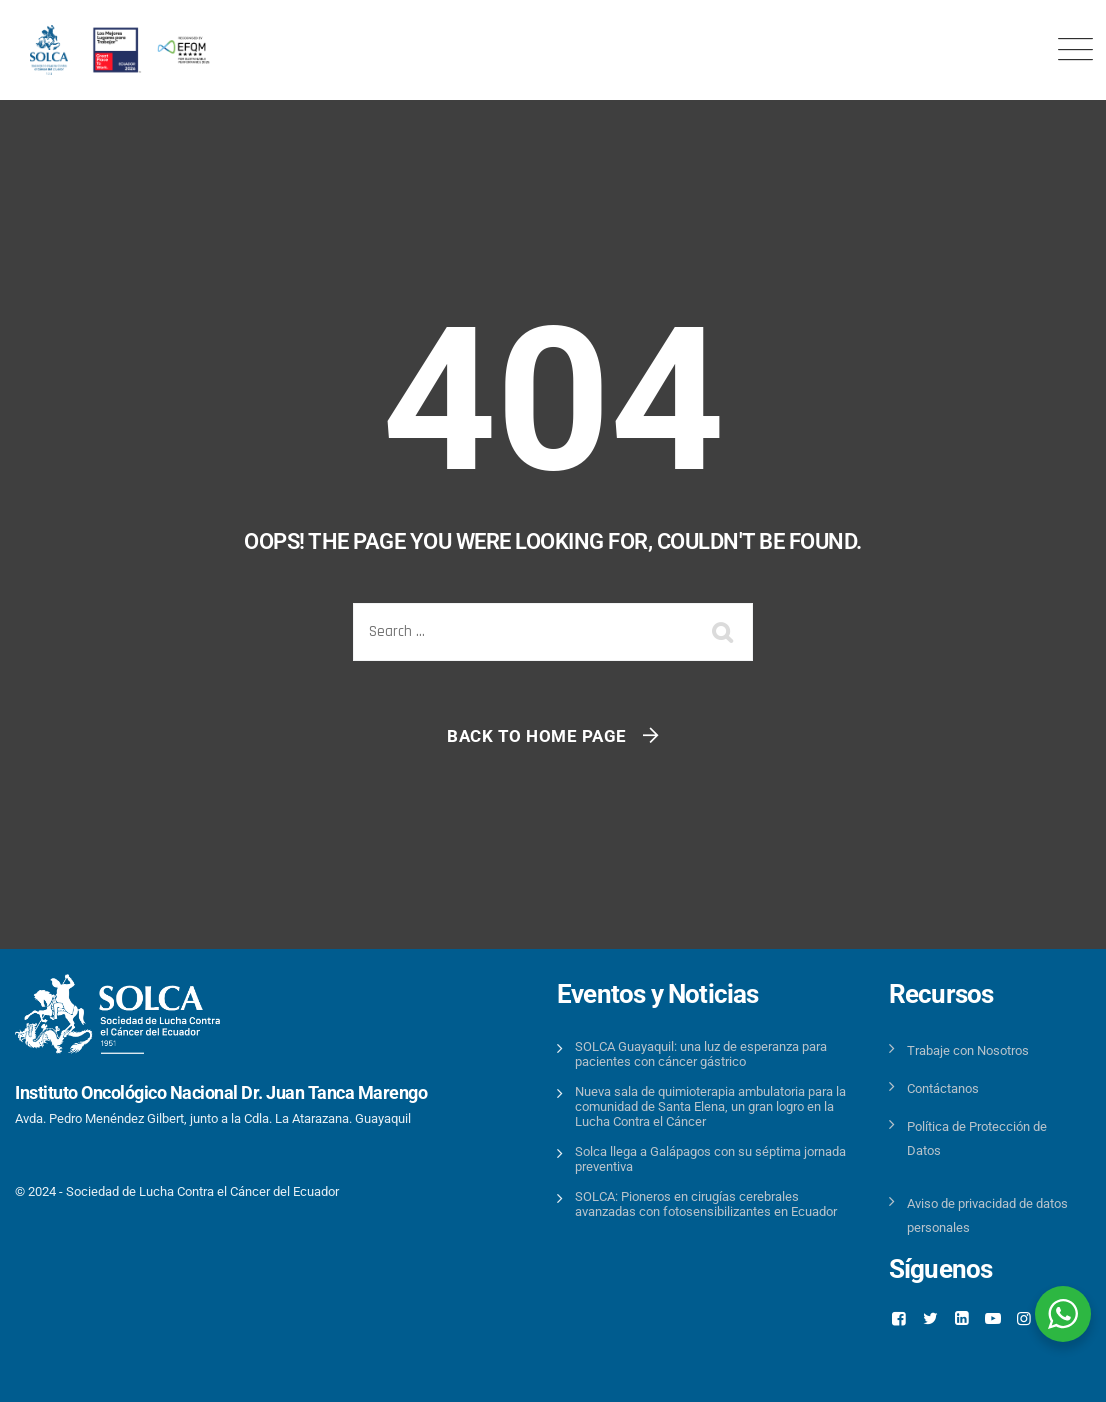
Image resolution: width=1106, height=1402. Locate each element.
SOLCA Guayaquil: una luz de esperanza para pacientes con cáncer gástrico (701, 1054)
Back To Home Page (537, 736)
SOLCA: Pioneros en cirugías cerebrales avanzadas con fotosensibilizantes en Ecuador (706, 1204)
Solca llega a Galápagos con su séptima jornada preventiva (710, 1159)
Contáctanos (943, 1088)
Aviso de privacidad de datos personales (987, 1215)
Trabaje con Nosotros (968, 1050)
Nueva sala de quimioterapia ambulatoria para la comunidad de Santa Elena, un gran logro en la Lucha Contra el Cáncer (710, 1106)
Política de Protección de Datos (977, 1138)
